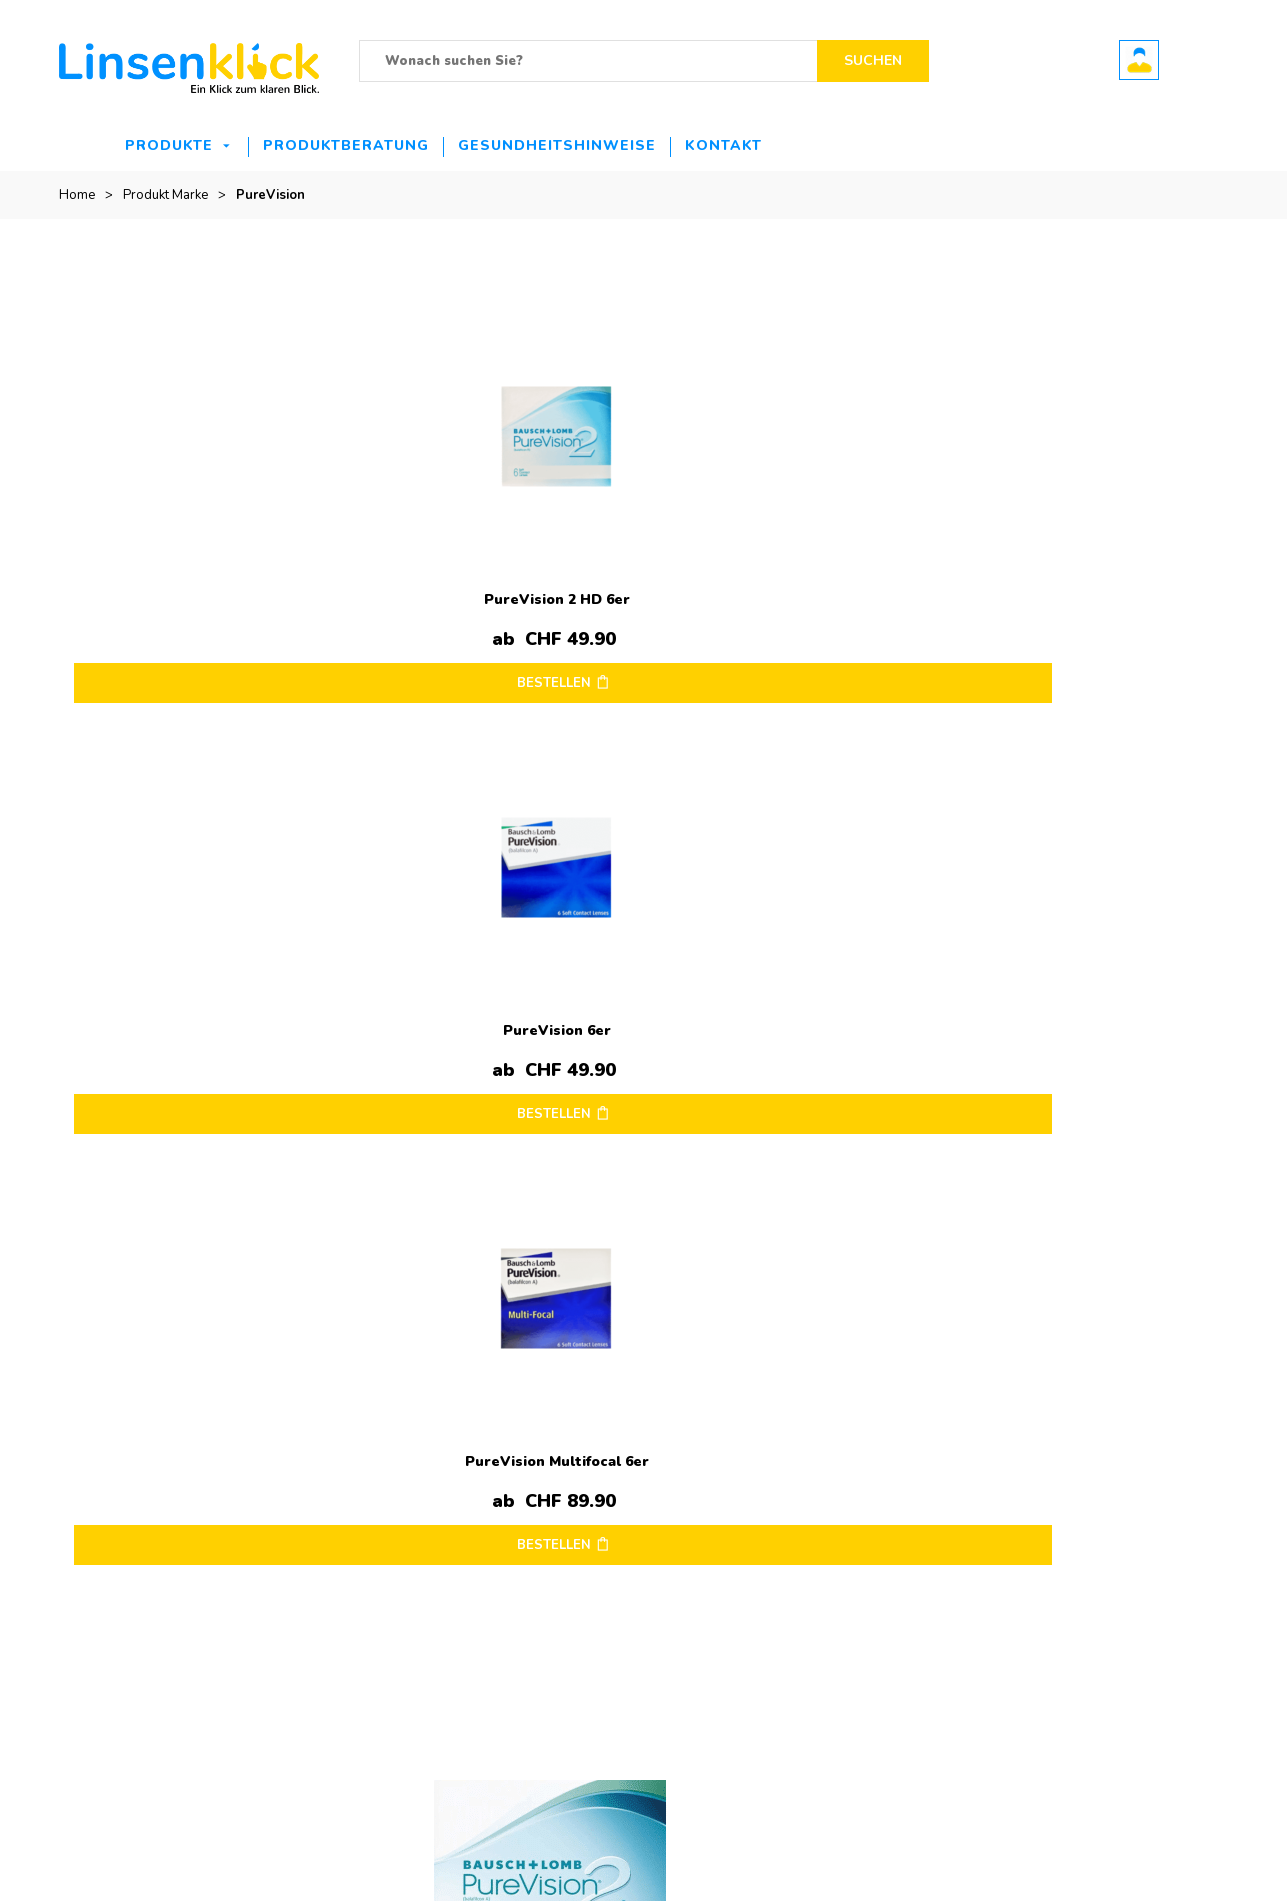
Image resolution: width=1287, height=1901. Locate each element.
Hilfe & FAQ (893, 1537)
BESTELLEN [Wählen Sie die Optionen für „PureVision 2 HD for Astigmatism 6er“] (1079, 659)
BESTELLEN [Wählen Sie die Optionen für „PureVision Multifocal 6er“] (787, 659)
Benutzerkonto (1139, 60)
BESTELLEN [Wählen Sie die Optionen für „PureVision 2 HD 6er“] (203, 659)
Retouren (886, 1477)
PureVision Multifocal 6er (790, 575)
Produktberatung (346, 145)
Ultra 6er (462, 1557)
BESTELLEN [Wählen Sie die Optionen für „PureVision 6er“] (495, 659)
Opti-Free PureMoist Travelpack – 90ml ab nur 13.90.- (476, 1487)
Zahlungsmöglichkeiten (927, 1507)
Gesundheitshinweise (557, 145)
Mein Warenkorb (1107, 1477)
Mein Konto (1092, 1447)
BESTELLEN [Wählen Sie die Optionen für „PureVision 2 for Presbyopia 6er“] (203, 1066)
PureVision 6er (498, 575)
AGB (673, 1537)
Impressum (692, 1447)
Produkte (169, 145)
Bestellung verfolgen (1121, 1507)
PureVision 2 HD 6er (206, 575)
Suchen (873, 60)
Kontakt (723, 145)
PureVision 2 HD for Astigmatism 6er (1081, 575)
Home (77, 195)
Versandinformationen (724, 1477)
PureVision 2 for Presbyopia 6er (206, 982)
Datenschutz (695, 1507)
